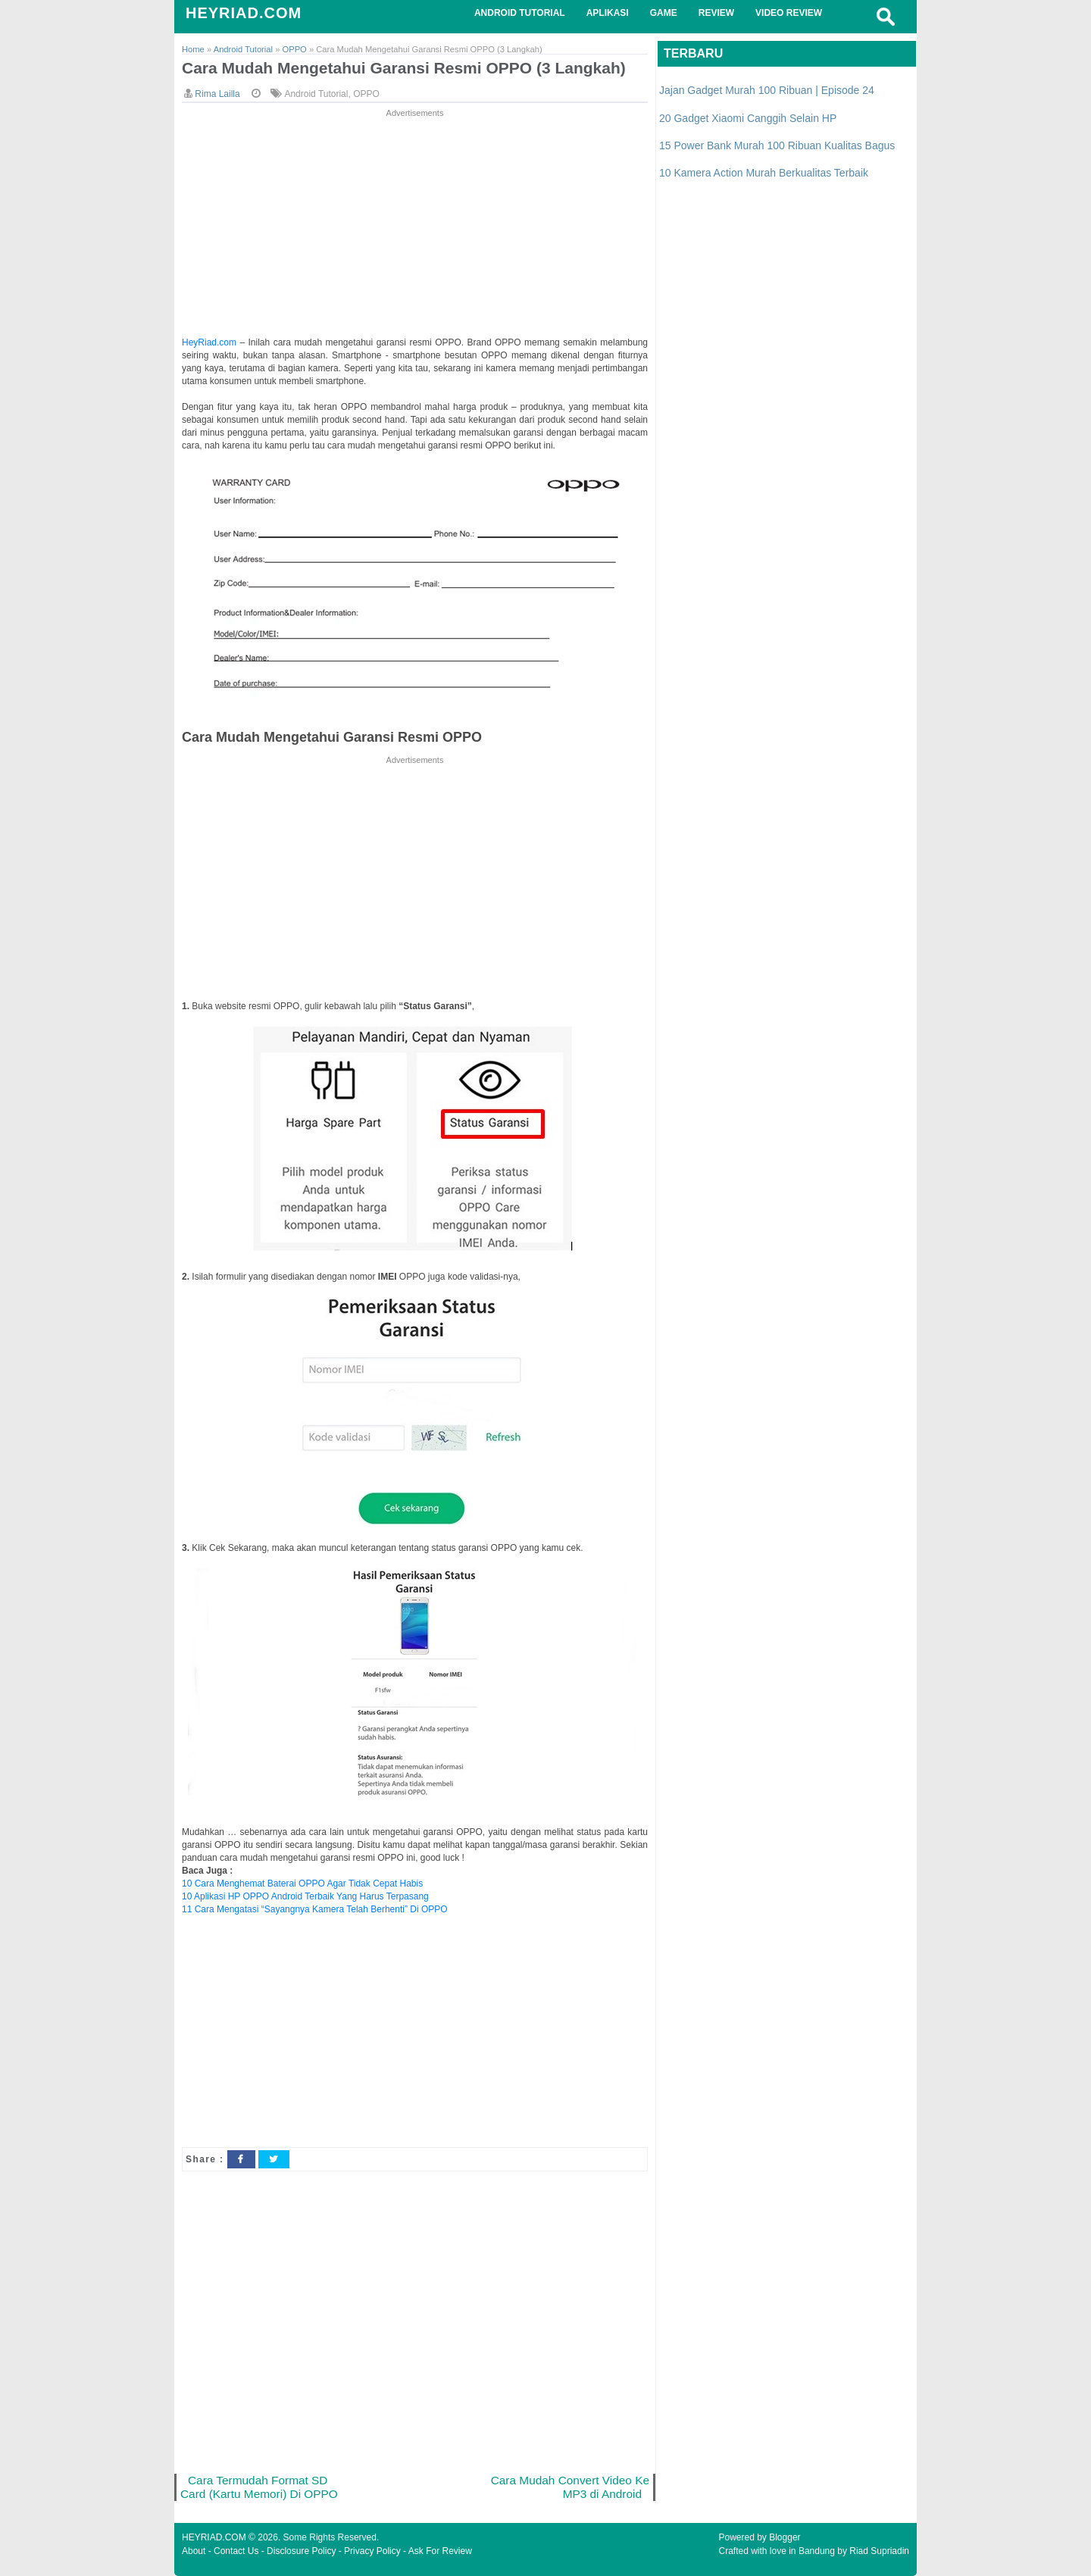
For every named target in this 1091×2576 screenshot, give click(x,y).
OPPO (366, 94)
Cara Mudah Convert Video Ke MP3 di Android (570, 2487)
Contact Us (236, 2551)
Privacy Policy (372, 2551)
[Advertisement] (415, 226)
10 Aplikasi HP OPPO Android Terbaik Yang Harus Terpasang (305, 1896)
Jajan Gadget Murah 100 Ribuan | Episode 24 (766, 90)
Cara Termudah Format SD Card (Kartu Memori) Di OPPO (259, 2487)
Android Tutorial (316, 94)
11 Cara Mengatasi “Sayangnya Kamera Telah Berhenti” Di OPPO (315, 1909)
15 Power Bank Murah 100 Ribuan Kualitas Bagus (777, 145)
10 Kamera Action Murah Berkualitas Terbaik (763, 173)
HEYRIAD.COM (244, 13)
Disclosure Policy (301, 2551)
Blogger (784, 2537)
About (193, 2551)
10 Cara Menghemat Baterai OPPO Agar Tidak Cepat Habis (302, 1883)
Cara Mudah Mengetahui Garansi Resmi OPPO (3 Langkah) (404, 68)
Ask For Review (440, 2551)
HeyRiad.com (209, 342)
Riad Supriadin (879, 2551)
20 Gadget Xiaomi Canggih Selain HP (747, 118)
